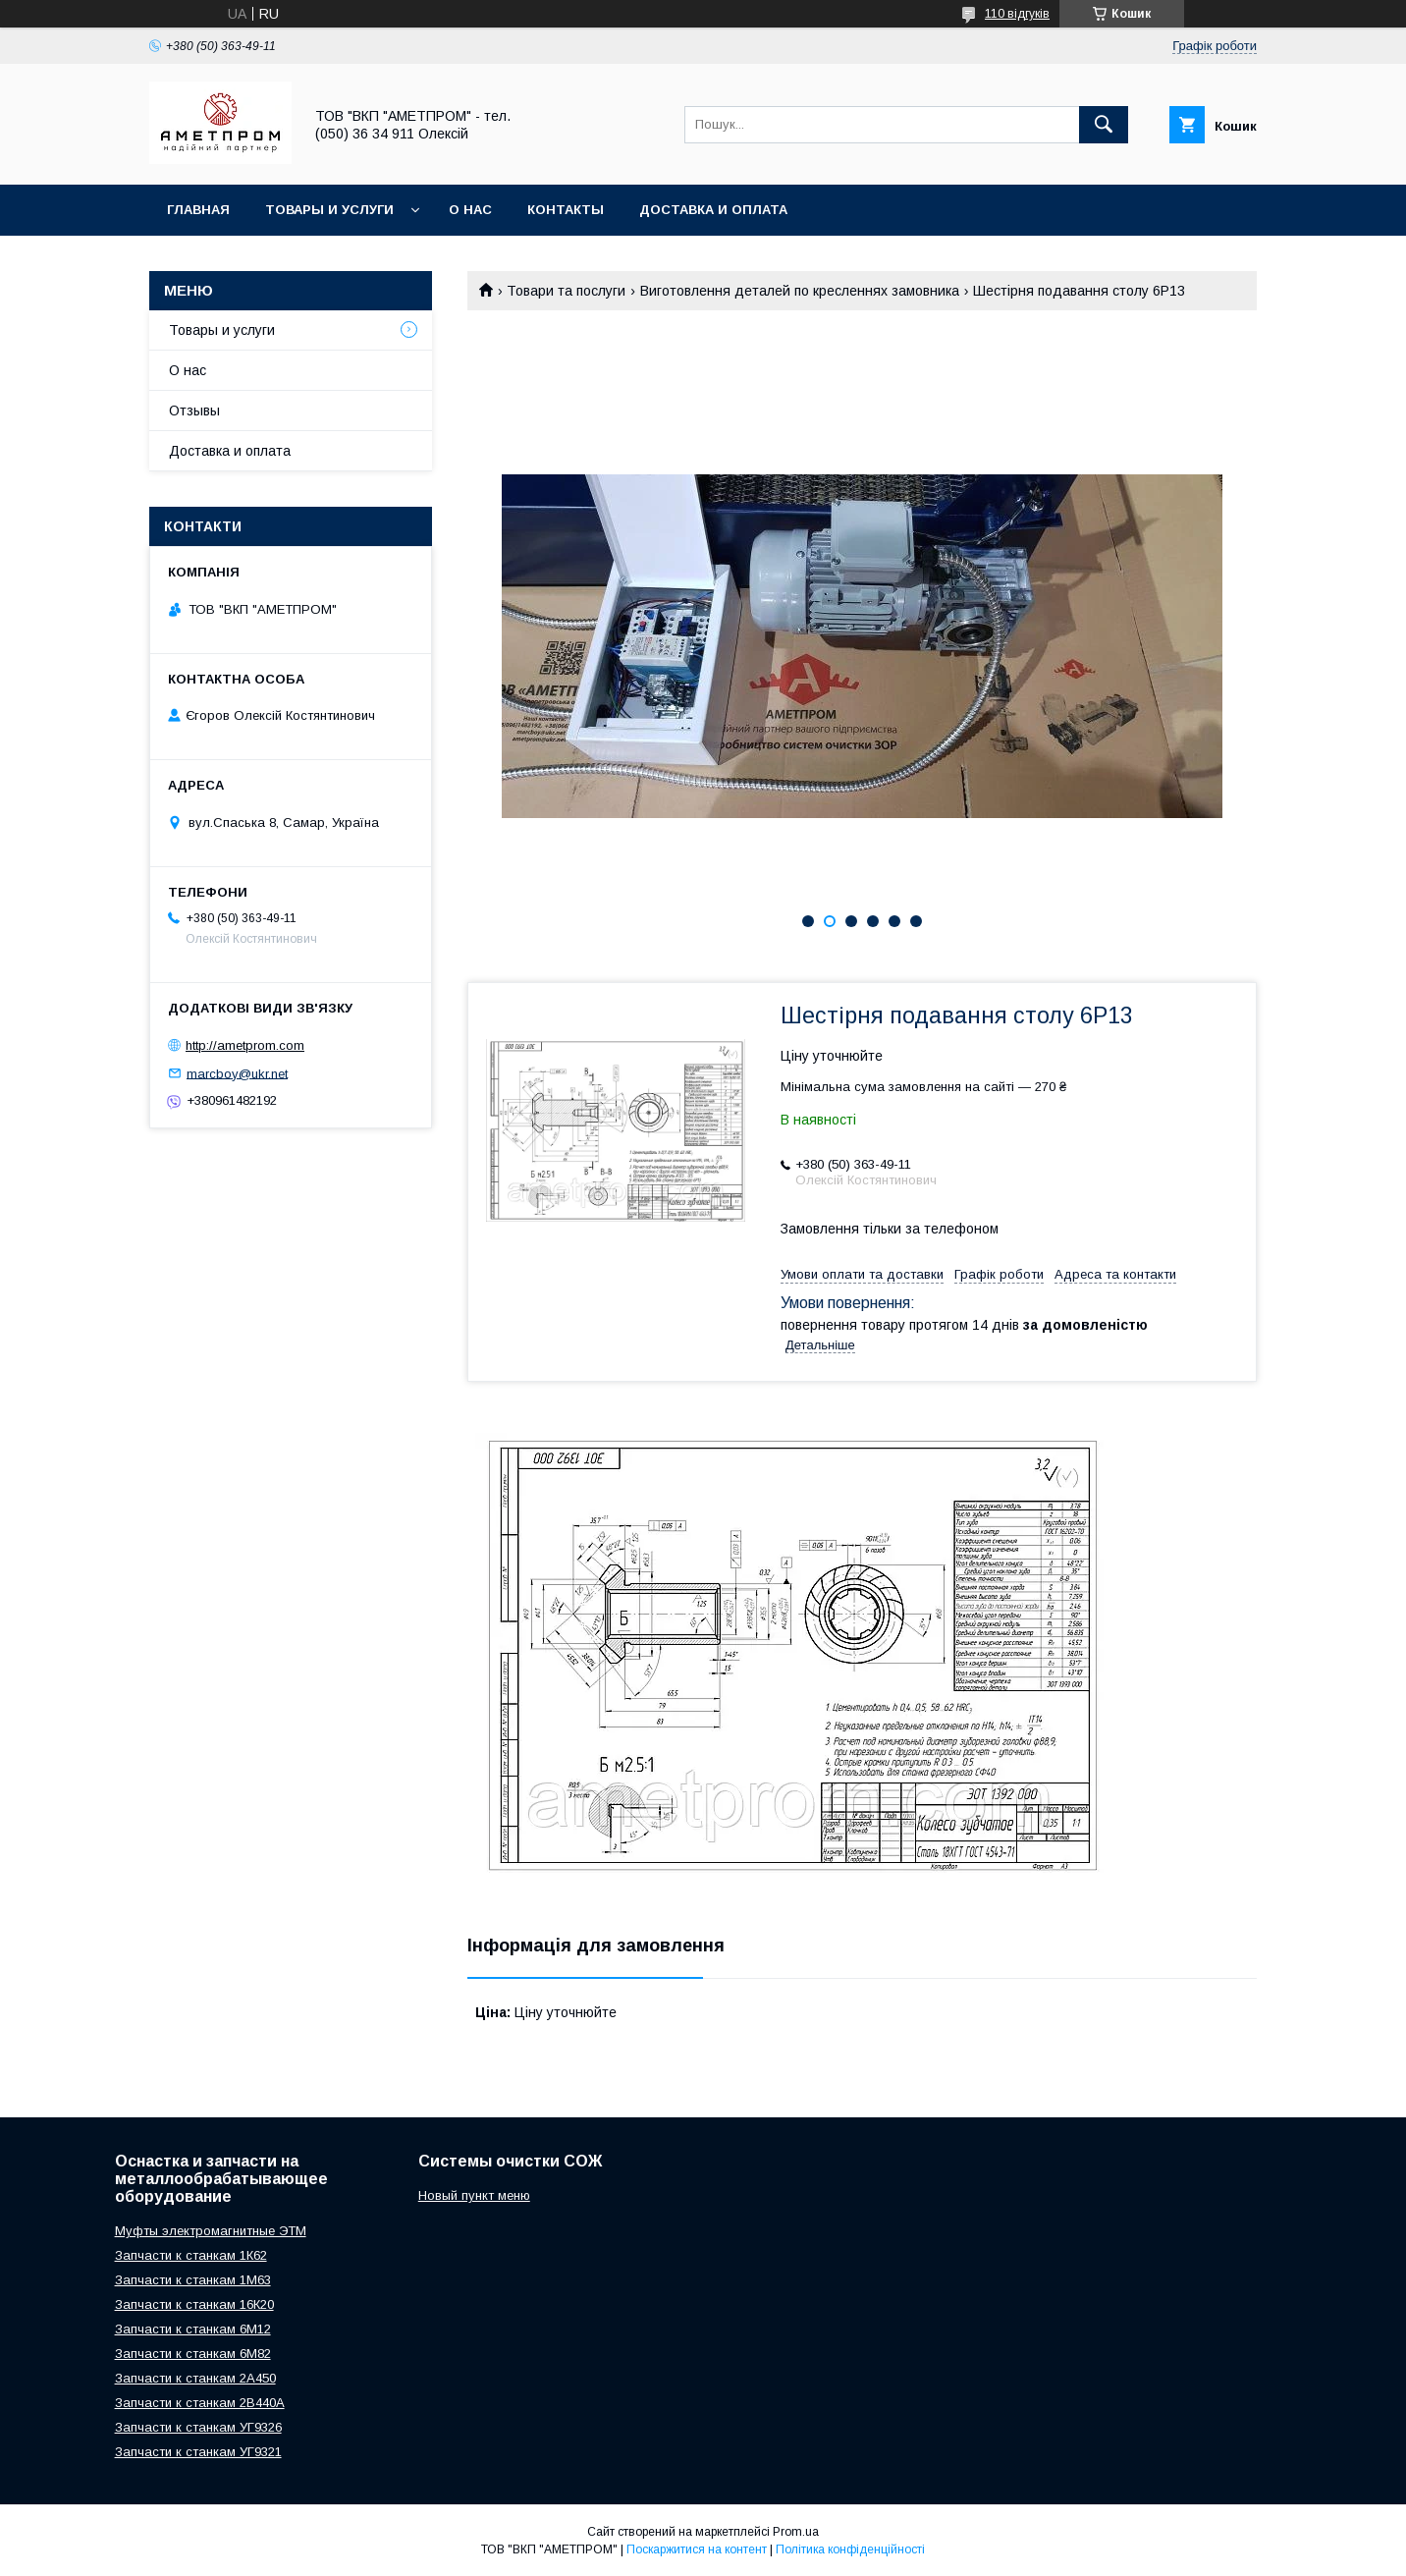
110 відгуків (1017, 14)
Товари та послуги (566, 291)
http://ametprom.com (245, 1045)
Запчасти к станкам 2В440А (200, 2402)
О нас (470, 209)
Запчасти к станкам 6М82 (193, 2353)
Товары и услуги (329, 209)
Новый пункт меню (474, 2195)
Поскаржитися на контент (696, 2549)
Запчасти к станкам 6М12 (193, 2329)
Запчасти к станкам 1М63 (193, 2280)
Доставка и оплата (713, 209)
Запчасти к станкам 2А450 (195, 2378)
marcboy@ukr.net (237, 1073)
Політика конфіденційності (850, 2549)
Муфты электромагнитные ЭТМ (210, 2230)
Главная (198, 209)
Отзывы (194, 410)
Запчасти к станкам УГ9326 (198, 2427)
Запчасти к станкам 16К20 (194, 2304)
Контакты (565, 209)
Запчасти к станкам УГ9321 (198, 2451)
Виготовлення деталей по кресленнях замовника (799, 291)
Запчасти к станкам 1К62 (191, 2255)
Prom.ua (796, 2532)
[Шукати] (1103, 124)
